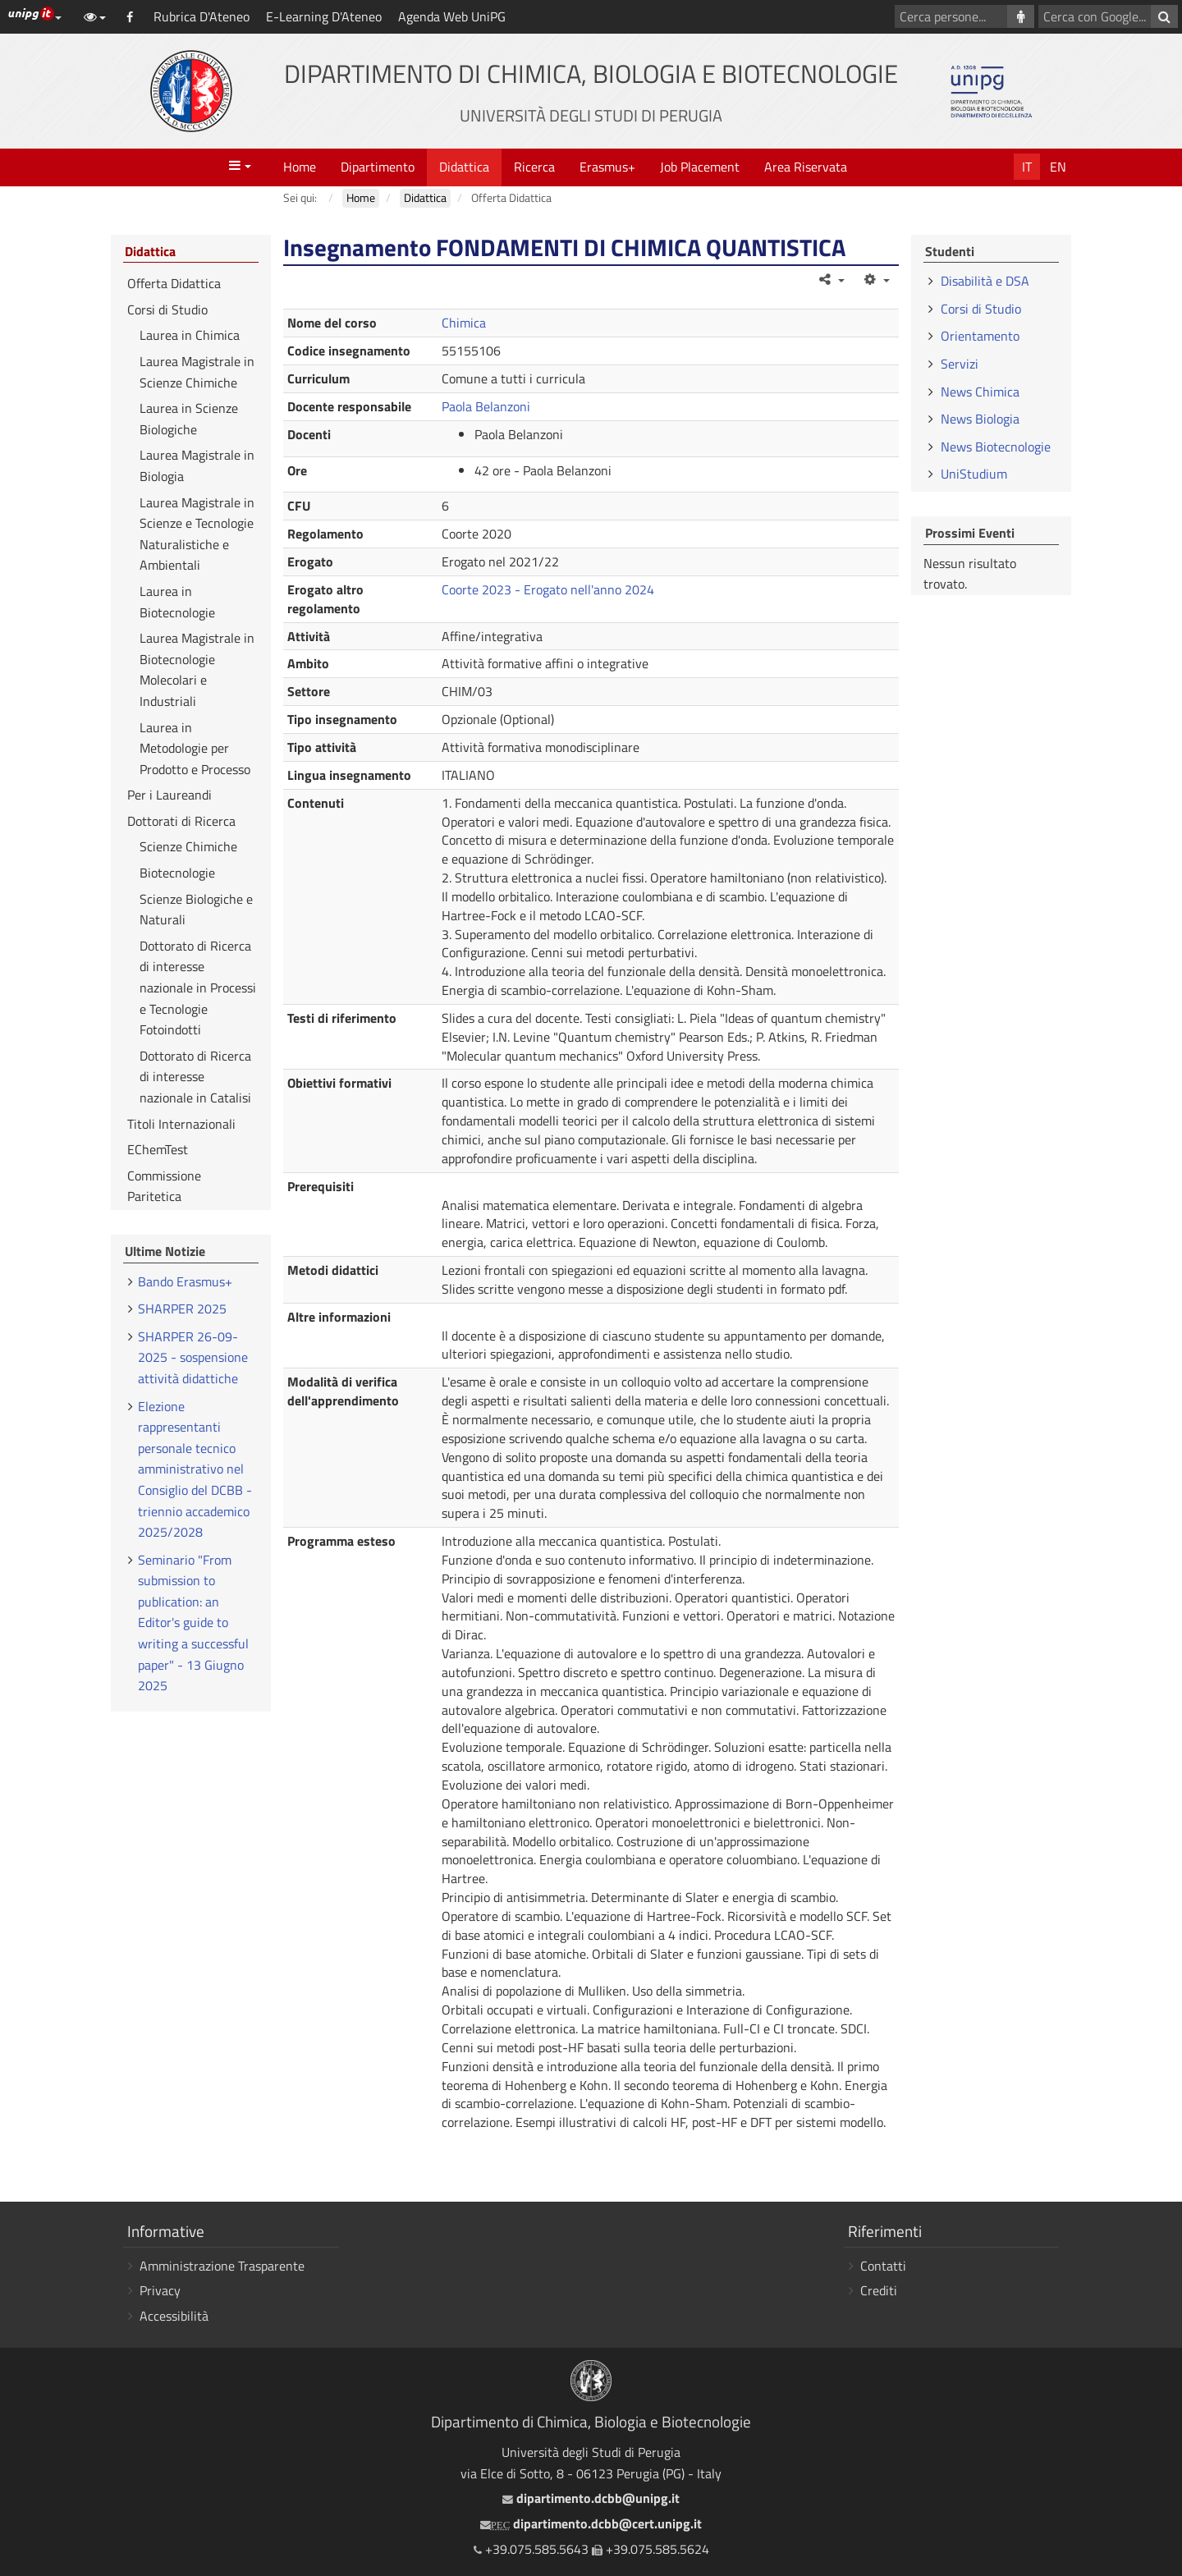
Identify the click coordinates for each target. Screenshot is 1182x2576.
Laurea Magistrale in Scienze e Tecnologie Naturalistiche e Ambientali (197, 534)
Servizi (959, 364)
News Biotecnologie (996, 446)
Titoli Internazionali (181, 1124)
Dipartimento (378, 166)
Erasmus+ (607, 166)
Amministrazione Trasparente (222, 2266)
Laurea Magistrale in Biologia (197, 465)
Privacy (160, 2290)
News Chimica (980, 391)
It (1027, 166)
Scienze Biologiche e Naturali (196, 909)
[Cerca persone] (1020, 16)
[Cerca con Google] (1164, 16)
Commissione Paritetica (164, 1186)
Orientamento (980, 336)
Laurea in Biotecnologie (177, 601)
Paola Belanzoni (486, 406)
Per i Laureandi (169, 794)
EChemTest (157, 1149)
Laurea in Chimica (190, 335)
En (1058, 166)
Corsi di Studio (167, 309)
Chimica (464, 322)
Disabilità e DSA (985, 281)
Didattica (464, 166)
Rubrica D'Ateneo (201, 16)
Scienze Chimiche (188, 846)
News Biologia (980, 419)
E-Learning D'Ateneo (324, 16)
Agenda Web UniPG (452, 16)
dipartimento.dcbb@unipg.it (591, 2498)
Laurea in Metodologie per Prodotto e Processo (195, 748)
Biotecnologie (177, 872)
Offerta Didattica (174, 283)
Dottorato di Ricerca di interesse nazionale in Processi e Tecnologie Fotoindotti (198, 987)
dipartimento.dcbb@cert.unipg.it (591, 2523)
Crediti (878, 2290)
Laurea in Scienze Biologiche (189, 418)
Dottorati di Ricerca (181, 821)
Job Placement (700, 166)
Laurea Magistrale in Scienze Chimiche (197, 371)
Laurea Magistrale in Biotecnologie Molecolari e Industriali (197, 669)
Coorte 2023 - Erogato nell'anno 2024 (548, 589)
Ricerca (534, 166)
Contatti (883, 2266)
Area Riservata (805, 166)
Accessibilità (174, 2316)
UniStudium (974, 474)
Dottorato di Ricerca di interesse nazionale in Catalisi (195, 1076)
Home (299, 166)
